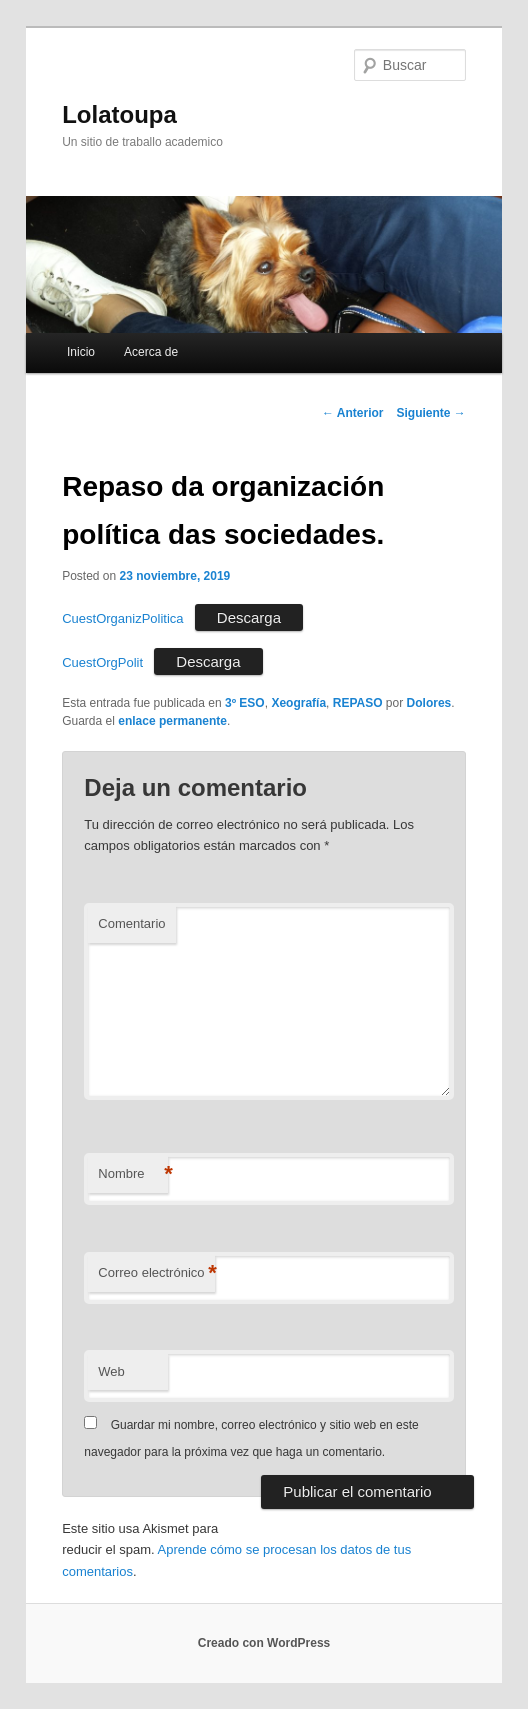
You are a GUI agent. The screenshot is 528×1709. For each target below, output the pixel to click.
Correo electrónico (156, 1273)
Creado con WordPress (264, 1643)
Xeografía (298, 703)
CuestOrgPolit (102, 662)
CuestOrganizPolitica (122, 618)
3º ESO (245, 703)
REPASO (358, 703)
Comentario (131, 923)
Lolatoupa (119, 114)
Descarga (249, 617)
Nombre (133, 1174)
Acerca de (151, 352)
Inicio (81, 352)
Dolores (429, 703)
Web (111, 1371)
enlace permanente (172, 721)
